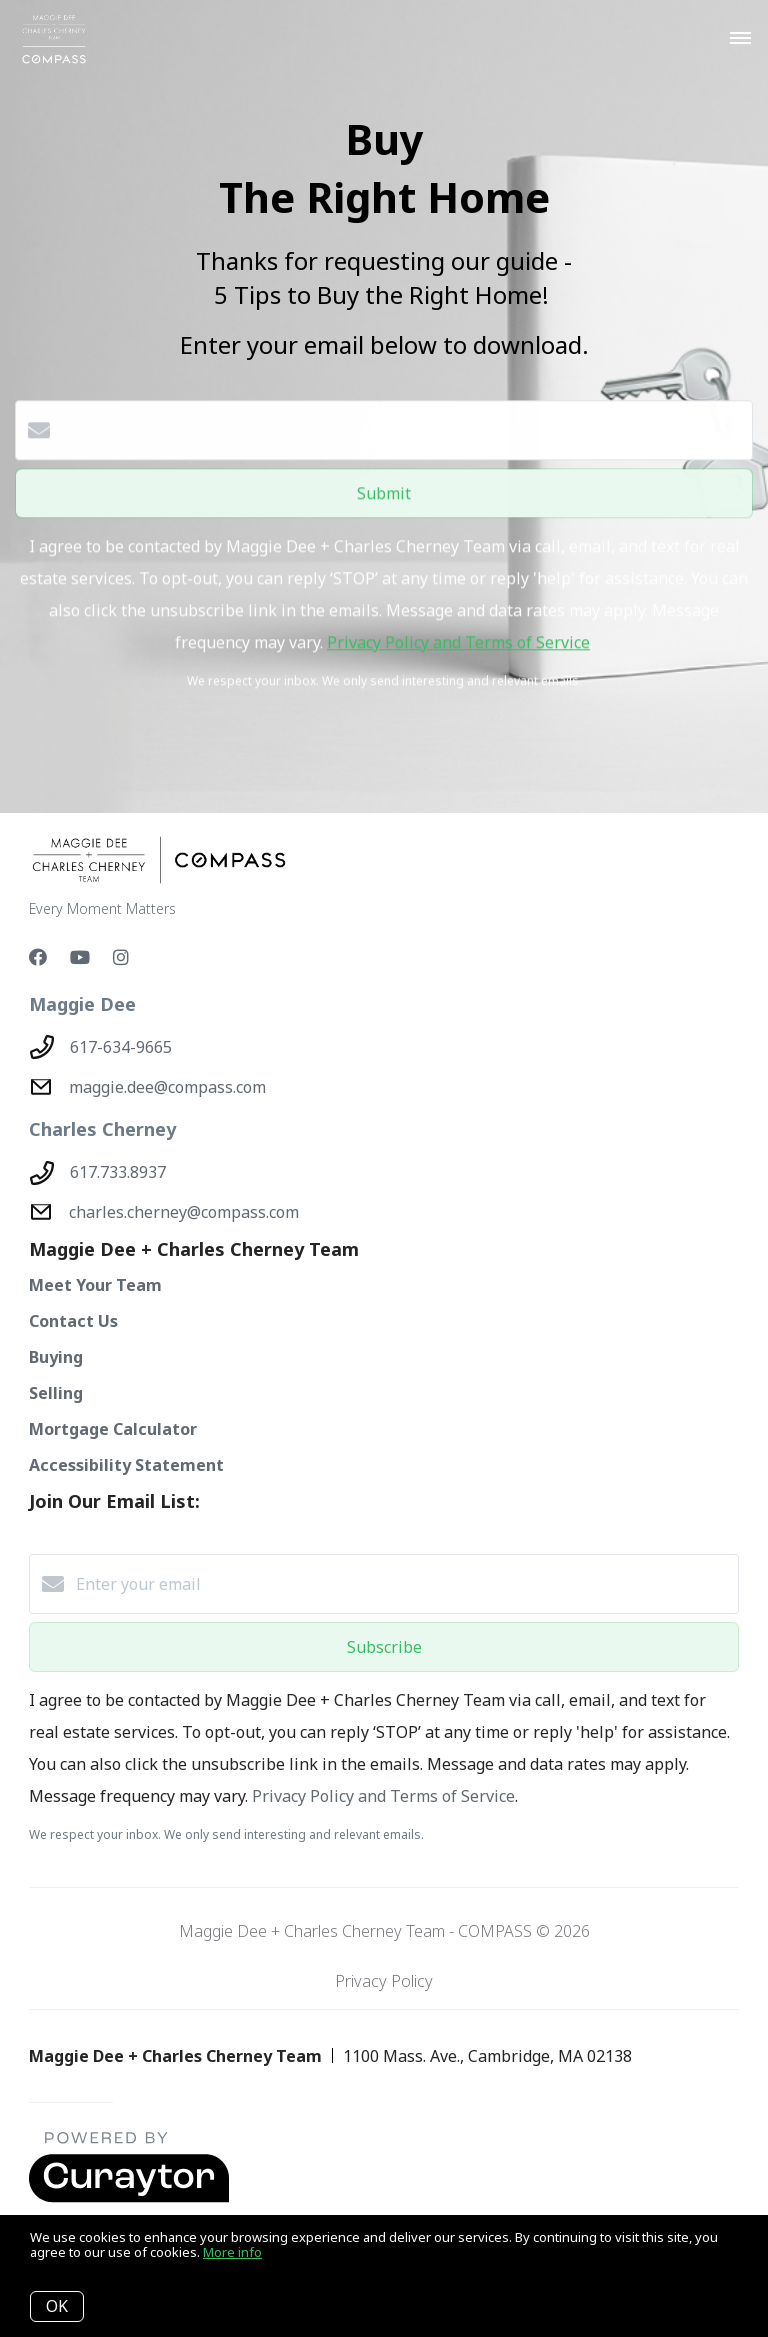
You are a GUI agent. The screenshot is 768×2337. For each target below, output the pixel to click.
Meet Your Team (95, 1285)
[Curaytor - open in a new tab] (129, 2198)
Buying (56, 1357)
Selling (56, 1393)
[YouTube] (80, 957)
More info (232, 2252)
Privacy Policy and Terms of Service (458, 635)
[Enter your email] (404, 1584)
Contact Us (73, 1321)
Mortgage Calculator (113, 1429)
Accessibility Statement (126, 1465)
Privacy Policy (384, 1981)
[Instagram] (121, 957)
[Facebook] (38, 957)
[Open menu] (740, 39)
